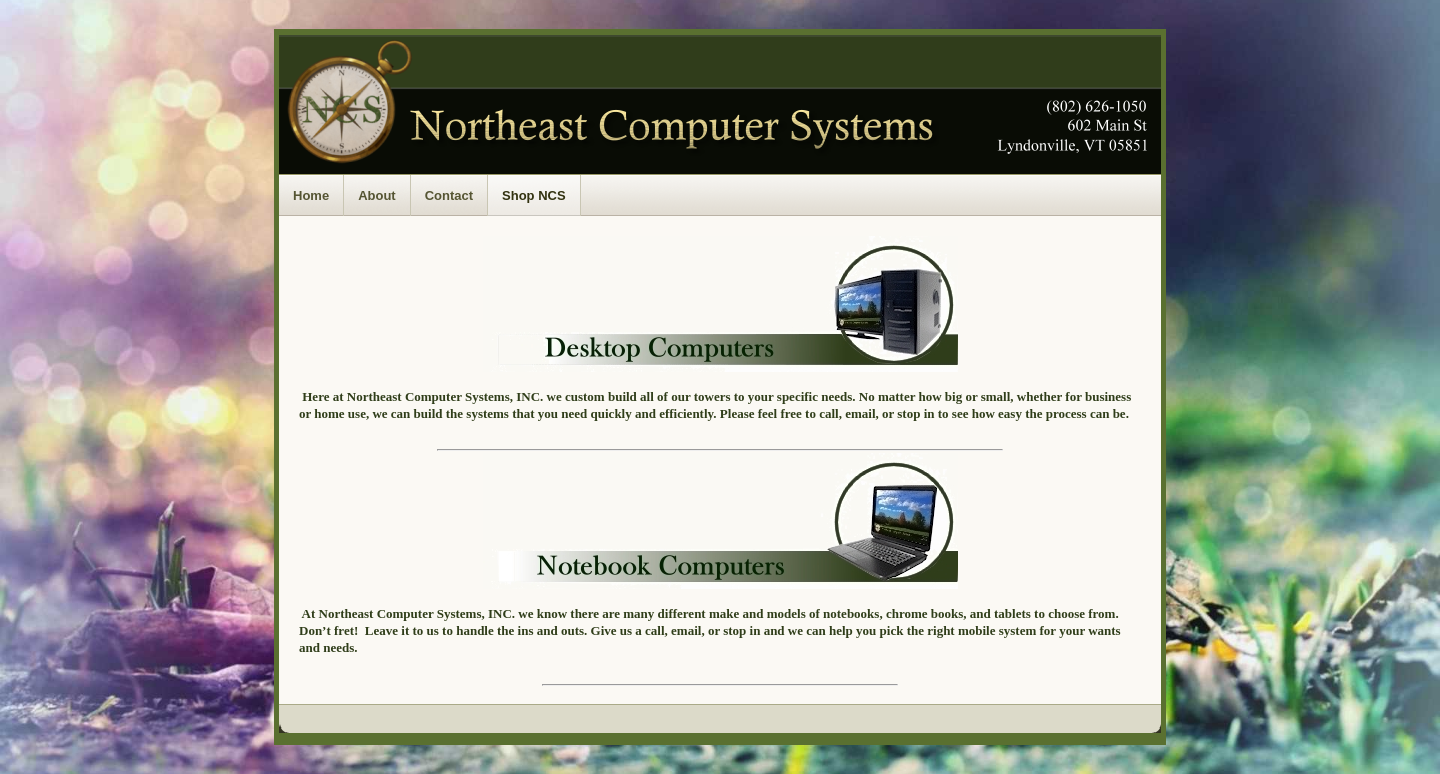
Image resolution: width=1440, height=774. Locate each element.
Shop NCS (534, 195)
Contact (449, 195)
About (377, 195)
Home (311, 195)
